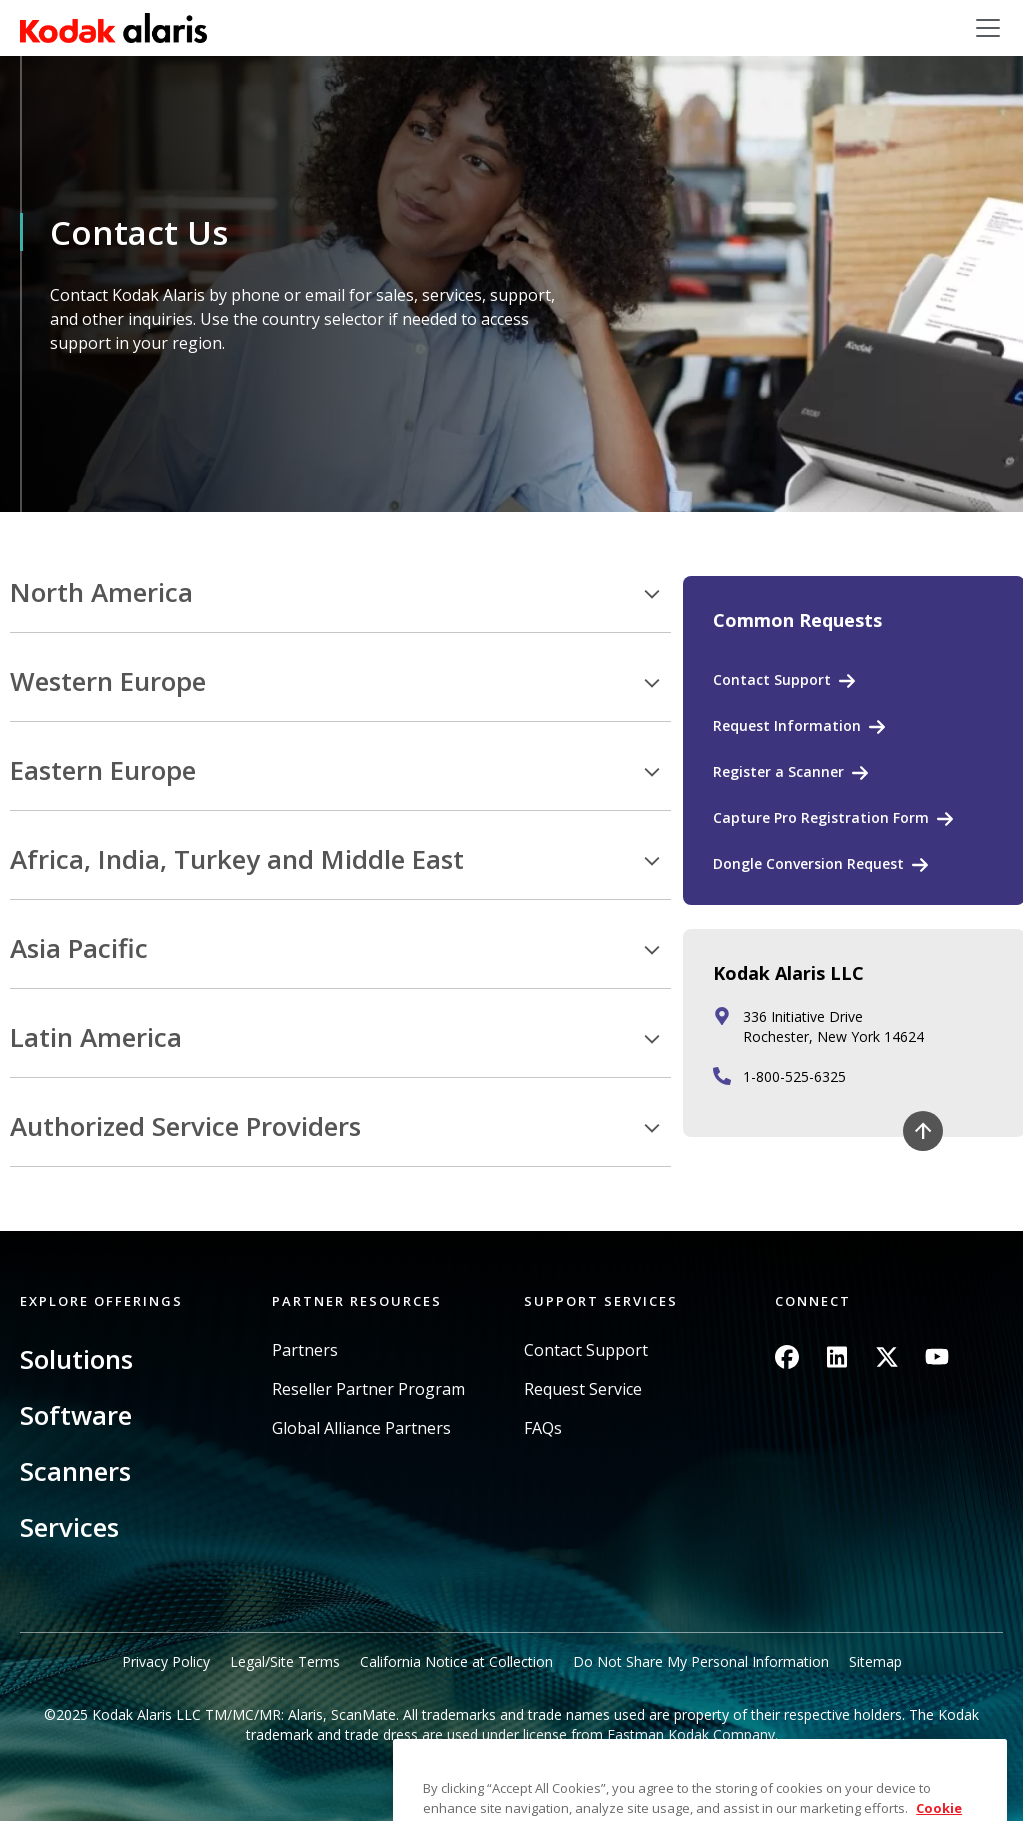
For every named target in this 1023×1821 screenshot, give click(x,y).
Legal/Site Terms (285, 1661)
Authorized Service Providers (185, 1127)
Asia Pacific (79, 949)
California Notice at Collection (456, 1661)
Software (76, 1415)
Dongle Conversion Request (808, 863)
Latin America (96, 1038)
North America (101, 593)
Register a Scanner (778, 771)
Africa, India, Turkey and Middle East (237, 860)
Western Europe (108, 682)
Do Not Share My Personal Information (701, 1661)
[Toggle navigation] (988, 28)
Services (69, 1527)
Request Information (787, 725)
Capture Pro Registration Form (821, 817)
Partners (305, 1350)
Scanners (75, 1471)
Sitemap (875, 1661)
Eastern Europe (103, 771)
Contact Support (772, 679)
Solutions (76, 1359)
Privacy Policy (166, 1661)
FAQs (543, 1428)
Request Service (583, 1389)
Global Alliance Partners (361, 1428)
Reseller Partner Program (368, 1389)
